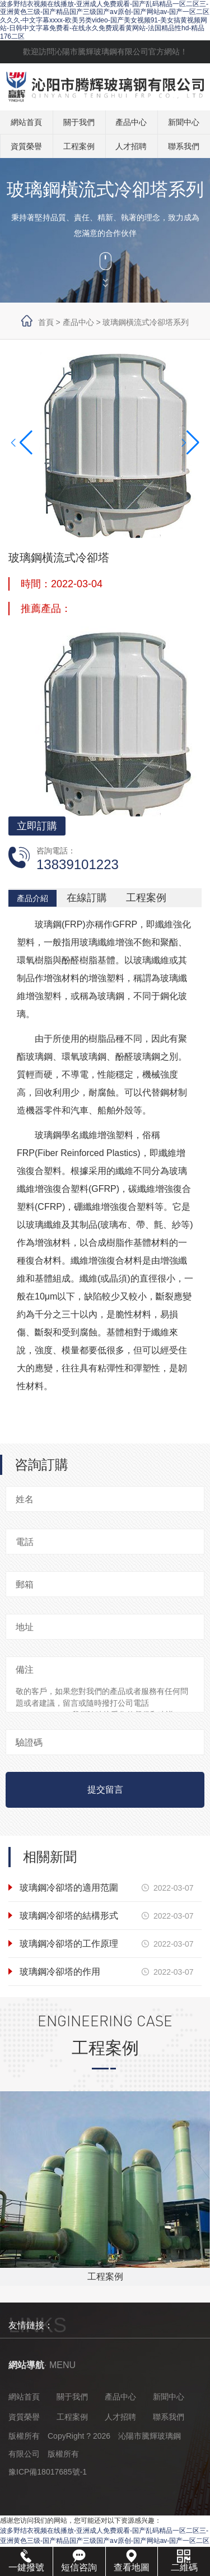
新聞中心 (183, 122)
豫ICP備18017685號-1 (47, 2471)
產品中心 (131, 122)
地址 (25, 1627)
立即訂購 (37, 826)
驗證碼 (29, 1742)
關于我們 (79, 122)
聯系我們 (183, 146)
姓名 (25, 1499)
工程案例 (79, 146)
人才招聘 (131, 146)
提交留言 (105, 1789)
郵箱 (25, 1584)
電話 (25, 1542)
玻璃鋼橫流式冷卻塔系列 (145, 322)
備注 (25, 1669)
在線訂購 (87, 897)
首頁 (46, 322)
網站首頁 (26, 122)
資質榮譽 (26, 146)
